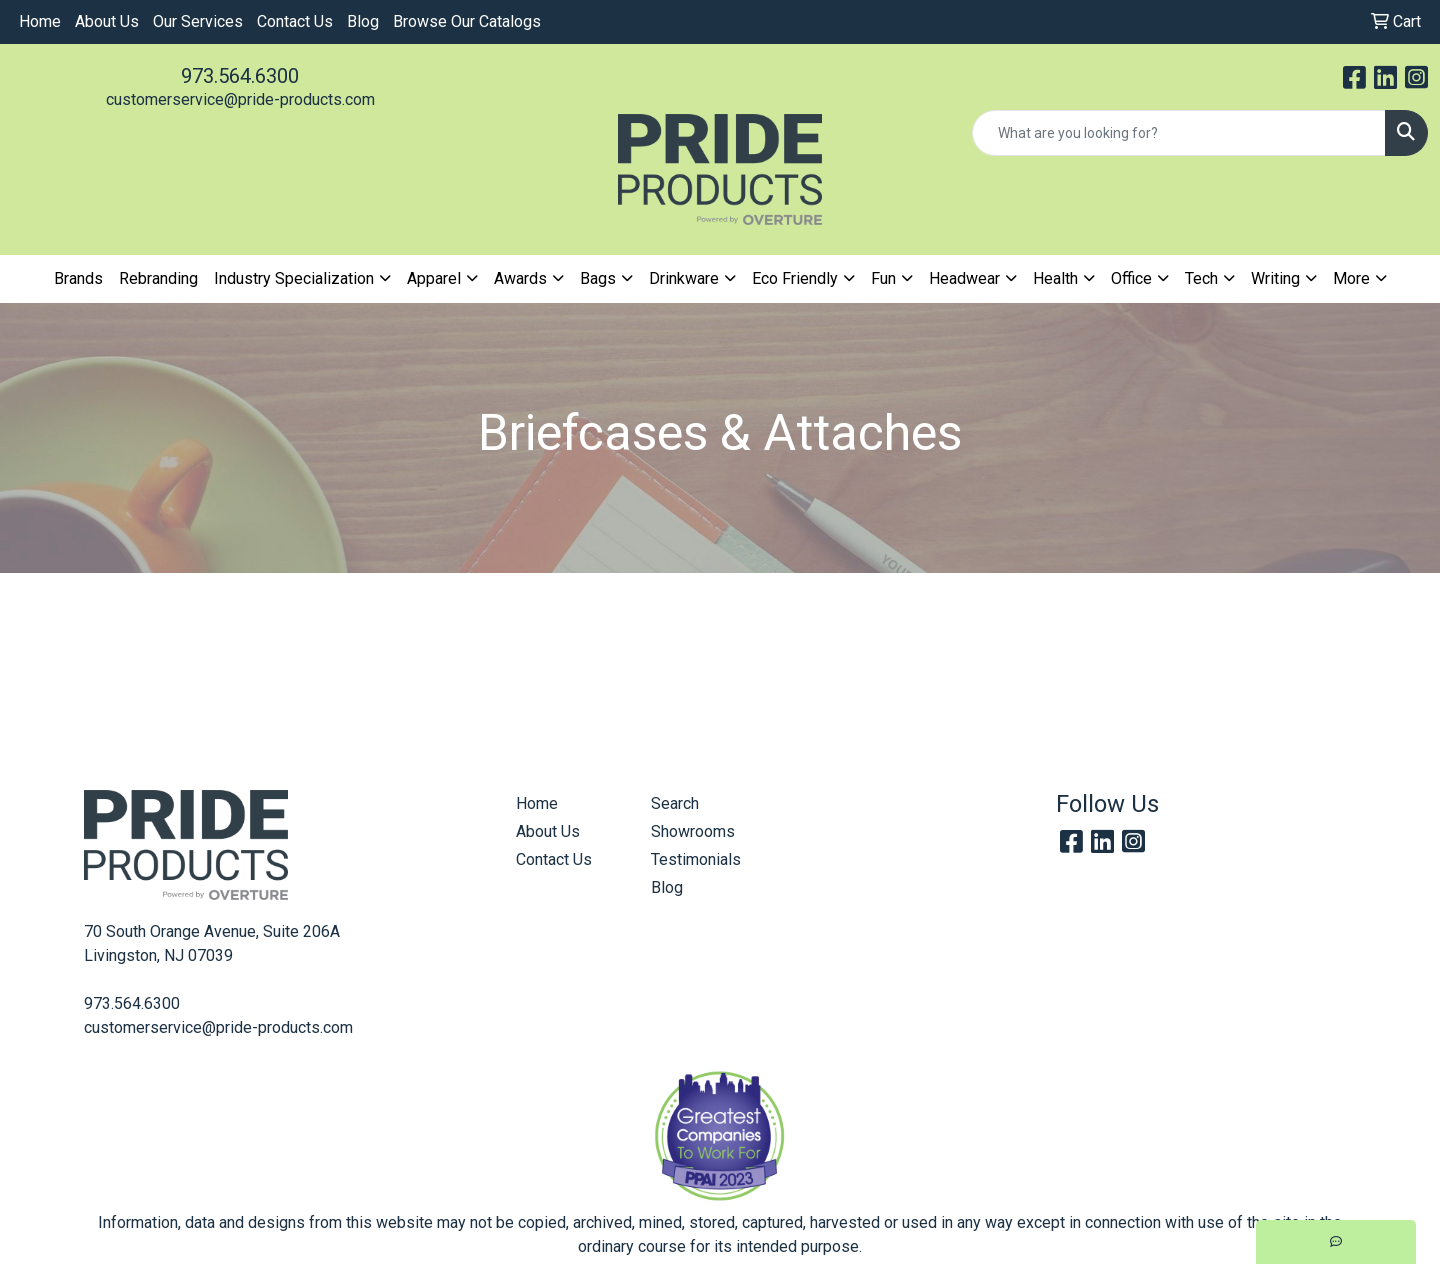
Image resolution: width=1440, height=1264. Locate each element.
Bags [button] (598, 278)
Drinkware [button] (684, 278)
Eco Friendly (795, 278)
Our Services (198, 21)
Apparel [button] (434, 278)
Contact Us (295, 21)
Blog (363, 21)
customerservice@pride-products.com (240, 99)
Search (675, 803)
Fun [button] (883, 278)
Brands (78, 278)
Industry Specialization (294, 278)
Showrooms (693, 831)
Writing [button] (1275, 278)
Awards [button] (520, 278)
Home (40, 21)
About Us (107, 21)
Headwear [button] (964, 278)
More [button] (1351, 278)
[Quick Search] (1179, 133)
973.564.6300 (240, 76)
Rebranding (158, 278)
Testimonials (696, 859)
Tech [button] (1201, 278)
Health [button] (1055, 278)
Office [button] (1131, 278)
